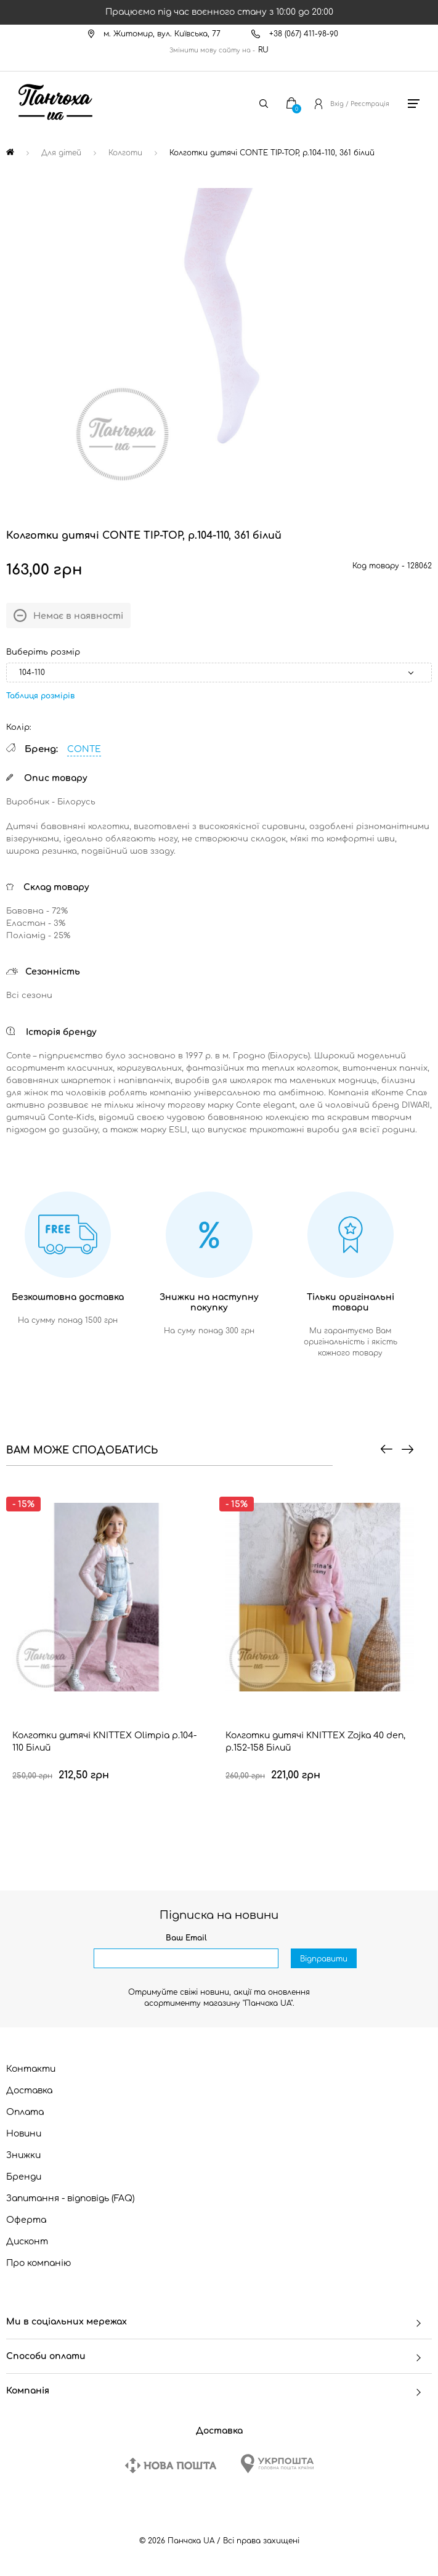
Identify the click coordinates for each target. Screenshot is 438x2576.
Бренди (23, 2176)
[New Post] (170, 2465)
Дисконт (27, 2241)
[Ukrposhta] (277, 2463)
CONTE (84, 749)
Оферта (26, 2220)
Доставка (29, 2090)
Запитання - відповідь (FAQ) (70, 2198)
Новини (23, 2133)
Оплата (25, 2112)
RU (263, 50)
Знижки (23, 2155)
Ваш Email (186, 1938)
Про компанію (38, 2263)
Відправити (323, 1959)
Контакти (30, 2069)
